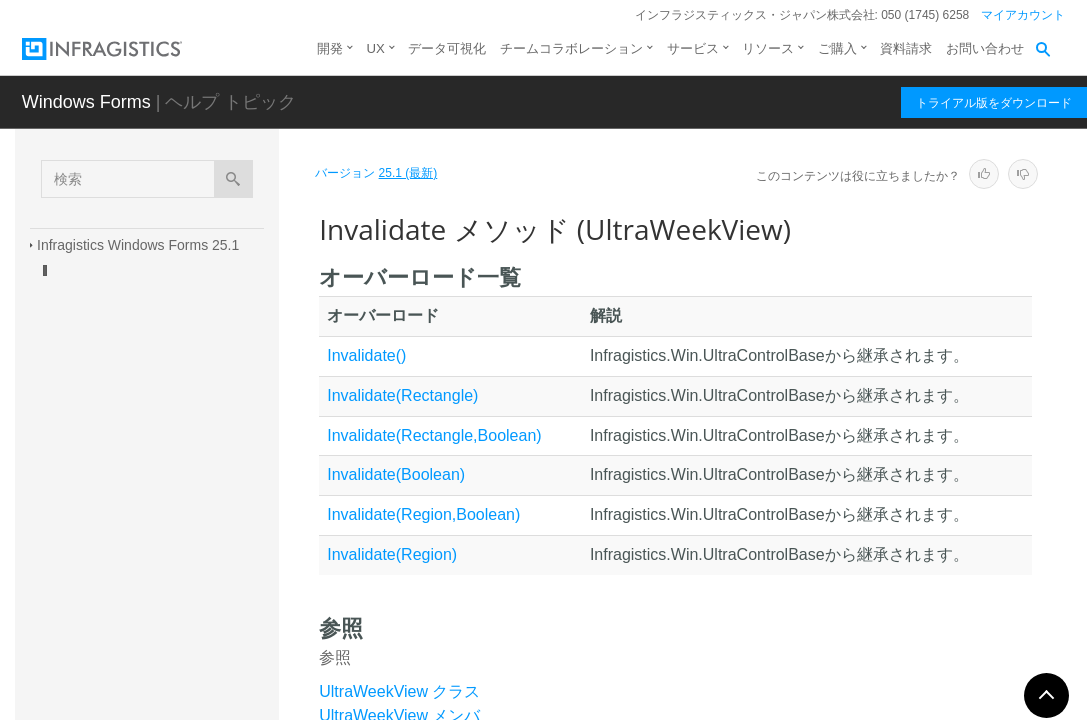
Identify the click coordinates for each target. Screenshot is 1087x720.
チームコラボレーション (571, 48)
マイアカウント (1023, 15)
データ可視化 (447, 48)
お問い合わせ (985, 48)
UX (375, 48)
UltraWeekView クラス (399, 691)
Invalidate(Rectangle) (402, 395)
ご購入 (837, 48)
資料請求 (906, 48)
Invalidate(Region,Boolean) (423, 514)
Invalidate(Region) (392, 554)
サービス (693, 48)
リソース (768, 48)
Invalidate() (366, 355)
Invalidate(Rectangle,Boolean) (434, 435)
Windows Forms (86, 102)
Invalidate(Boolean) (396, 474)
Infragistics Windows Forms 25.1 (138, 245)
